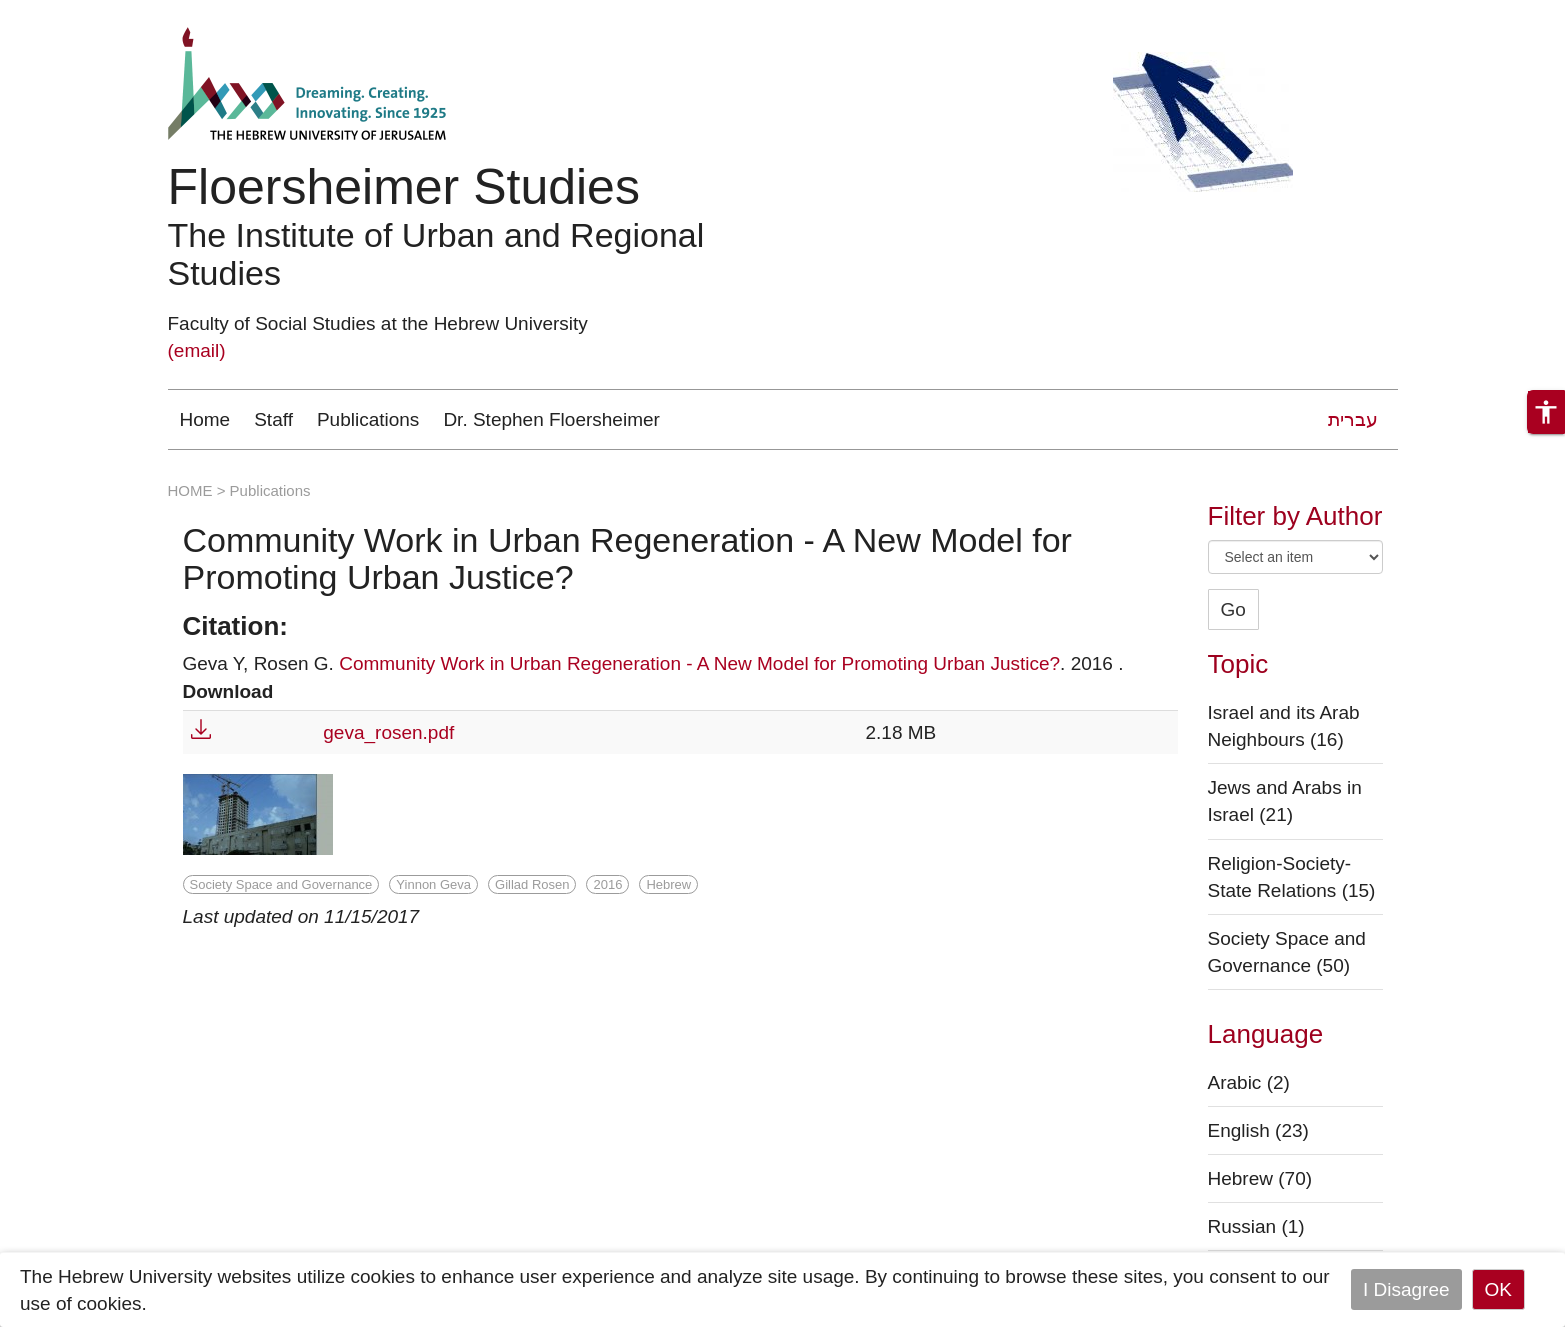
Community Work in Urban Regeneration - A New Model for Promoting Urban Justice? (699, 663)
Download (228, 691)
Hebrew (668, 884)
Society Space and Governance (281, 884)
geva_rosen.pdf (388, 732)
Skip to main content (86, 13)
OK (1498, 1289)
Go (1233, 609)
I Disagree (1406, 1289)
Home (205, 419)
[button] (1546, 412)
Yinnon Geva (433, 884)
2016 (607, 884)
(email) (197, 350)
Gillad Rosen (532, 884)
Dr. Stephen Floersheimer (551, 419)
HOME (190, 490)
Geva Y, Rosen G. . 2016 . (653, 663)
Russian (1256, 1226)
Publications (368, 419)
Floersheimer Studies (404, 187)
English (1258, 1130)
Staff (273, 419)
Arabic (1249, 1082)
